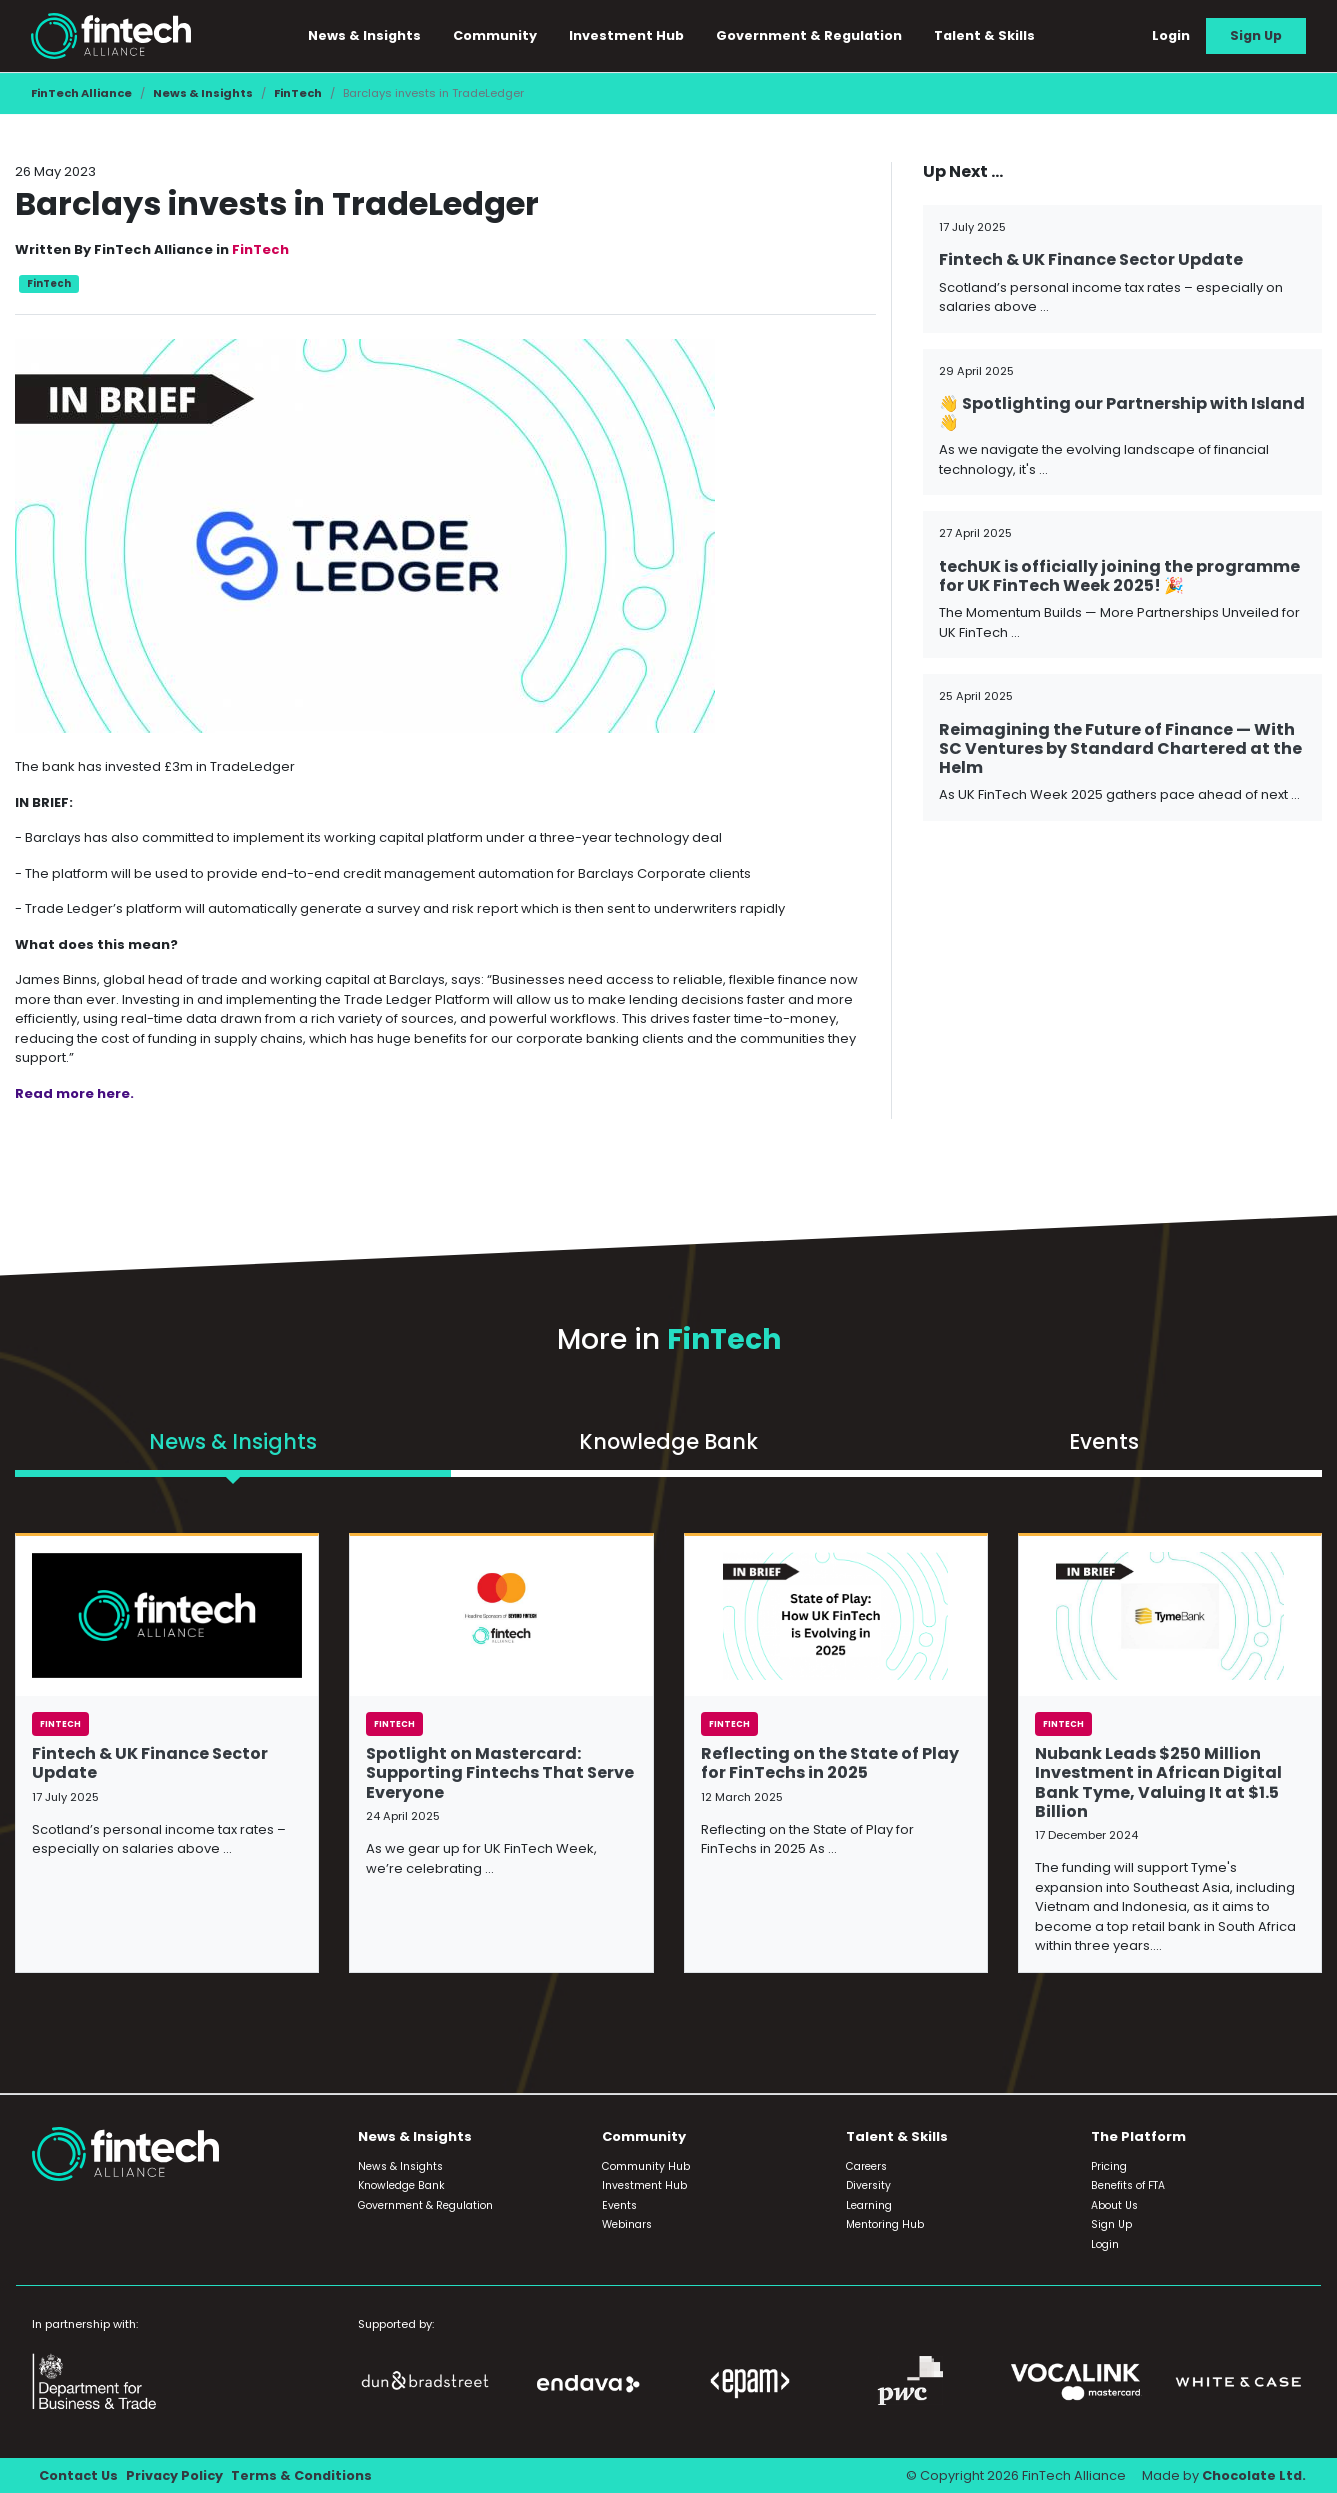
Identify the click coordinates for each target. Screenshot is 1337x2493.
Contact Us (78, 2475)
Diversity (868, 2185)
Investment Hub (626, 35)
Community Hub (646, 2166)
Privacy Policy (174, 2475)
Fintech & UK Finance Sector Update (1091, 259)
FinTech (298, 93)
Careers (866, 2166)
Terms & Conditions (301, 2475)
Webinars (627, 2224)
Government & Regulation (809, 35)
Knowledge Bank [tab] (668, 1441)
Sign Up (1256, 35)
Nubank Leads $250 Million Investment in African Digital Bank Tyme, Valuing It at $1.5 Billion (1158, 1782)
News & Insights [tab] (233, 1441)
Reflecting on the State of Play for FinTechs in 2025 (830, 1763)
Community (495, 35)
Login (1171, 35)
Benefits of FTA (1128, 2185)
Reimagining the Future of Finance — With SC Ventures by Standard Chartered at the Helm (1120, 748)
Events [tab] (1104, 1441)
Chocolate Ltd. (1254, 2475)
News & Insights (364, 35)
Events (619, 2205)
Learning (869, 2205)
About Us (1114, 2205)
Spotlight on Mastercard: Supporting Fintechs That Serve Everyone (500, 1772)
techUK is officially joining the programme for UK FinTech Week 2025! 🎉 (1119, 576)
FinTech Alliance (81, 93)
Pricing (1109, 2166)
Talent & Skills (984, 35)
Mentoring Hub (885, 2224)
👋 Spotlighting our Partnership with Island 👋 (1122, 413)
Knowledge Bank (401, 2185)
